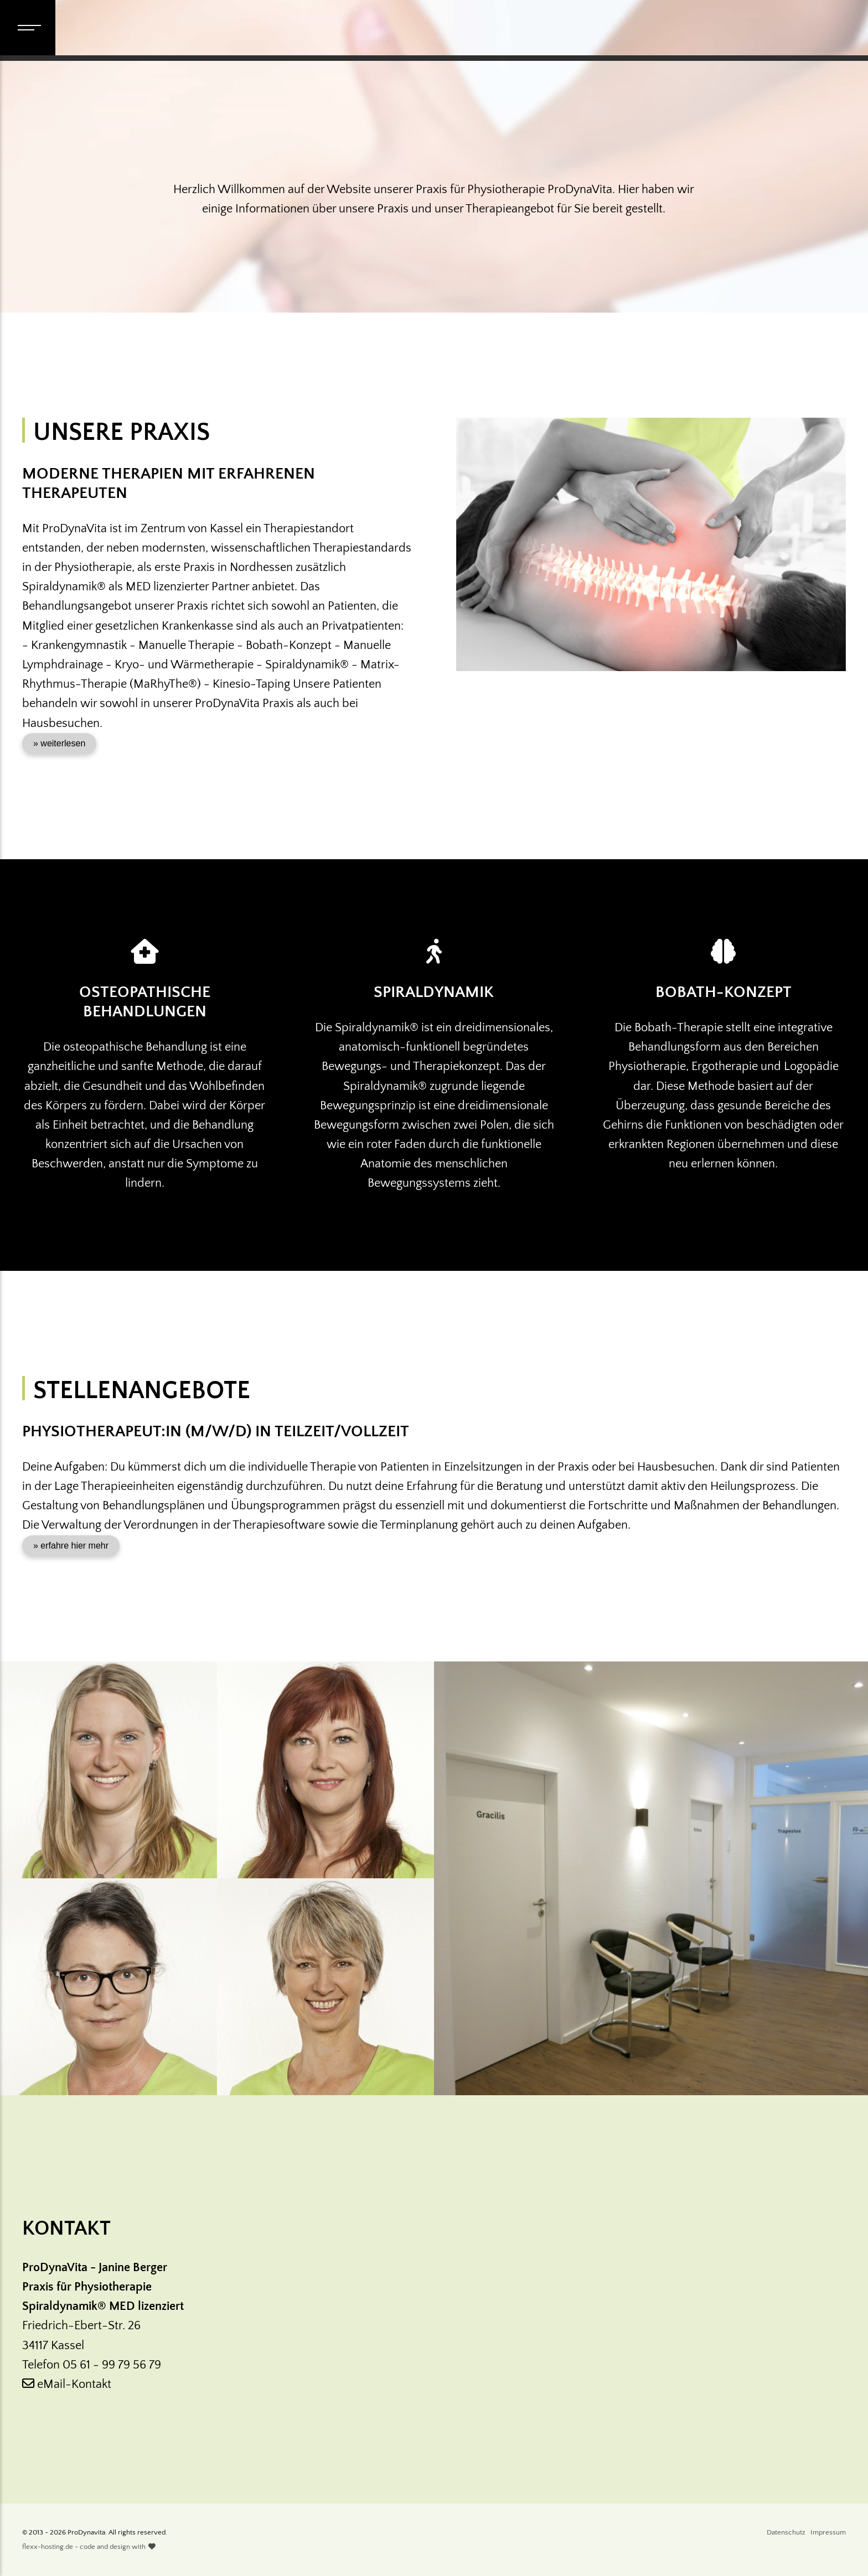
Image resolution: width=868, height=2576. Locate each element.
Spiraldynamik (434, 992)
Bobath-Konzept (723, 992)
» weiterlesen (59, 743)
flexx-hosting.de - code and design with (89, 2547)
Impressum (828, 2532)
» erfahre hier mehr (70, 1545)
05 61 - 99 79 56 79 (112, 2365)
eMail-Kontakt (66, 2384)
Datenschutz (786, 2532)
